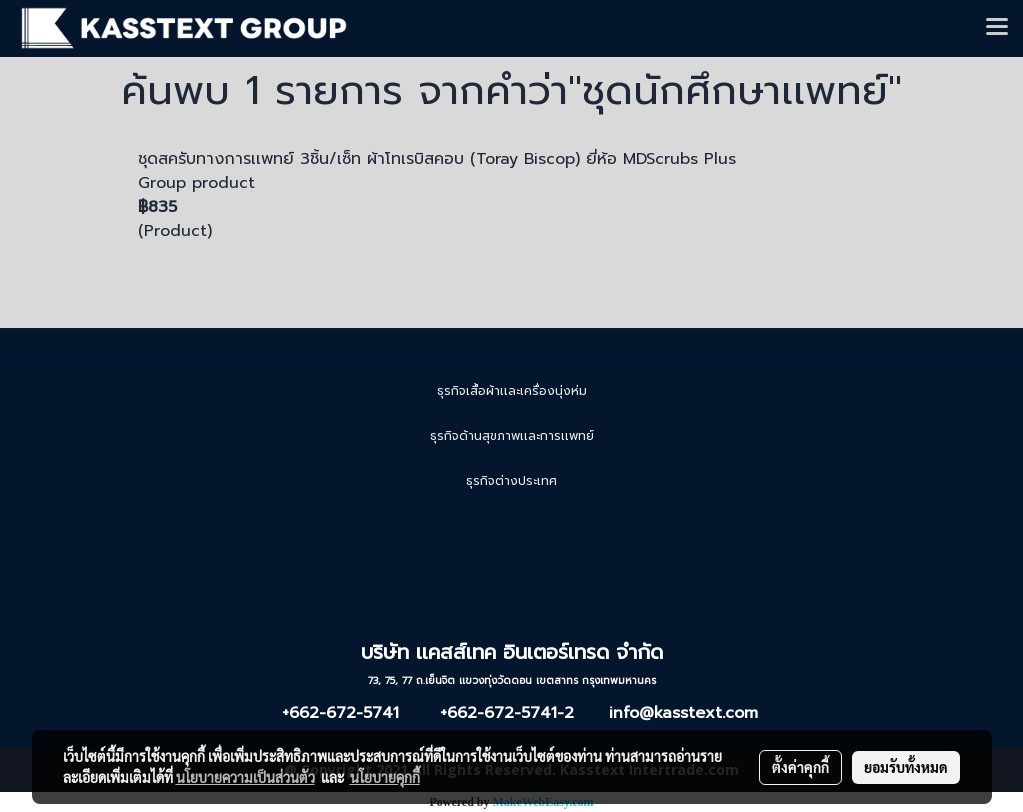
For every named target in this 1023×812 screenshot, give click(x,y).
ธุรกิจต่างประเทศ (511, 481)
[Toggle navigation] (997, 28)
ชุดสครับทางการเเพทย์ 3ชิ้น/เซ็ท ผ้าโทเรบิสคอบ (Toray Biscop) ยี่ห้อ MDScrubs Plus (437, 159)
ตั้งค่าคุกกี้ (800, 767)
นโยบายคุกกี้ (385, 777)
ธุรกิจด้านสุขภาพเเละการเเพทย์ (512, 436)
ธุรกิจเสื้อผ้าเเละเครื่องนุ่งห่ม (512, 391)
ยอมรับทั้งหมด (906, 767)
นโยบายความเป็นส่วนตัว (245, 777)
